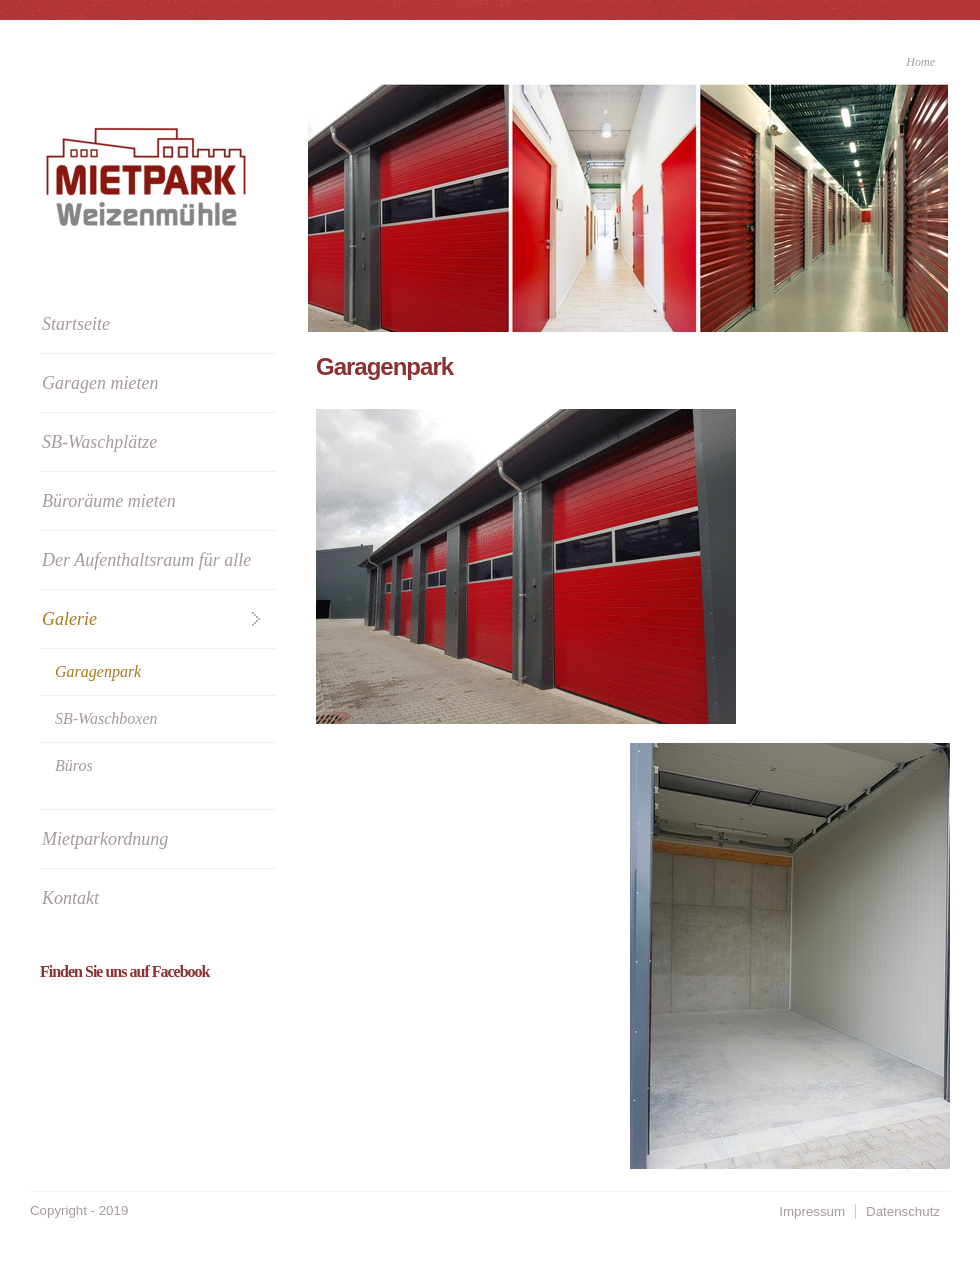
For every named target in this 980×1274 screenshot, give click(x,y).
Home (920, 62)
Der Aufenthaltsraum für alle (146, 560)
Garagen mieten (100, 383)
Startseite (76, 324)
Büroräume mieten (109, 501)
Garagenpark (98, 671)
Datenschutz (903, 1211)
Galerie (69, 619)
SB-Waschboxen (106, 718)
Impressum (812, 1211)
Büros (74, 765)
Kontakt (70, 898)
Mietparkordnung (105, 839)
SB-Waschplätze (99, 442)
